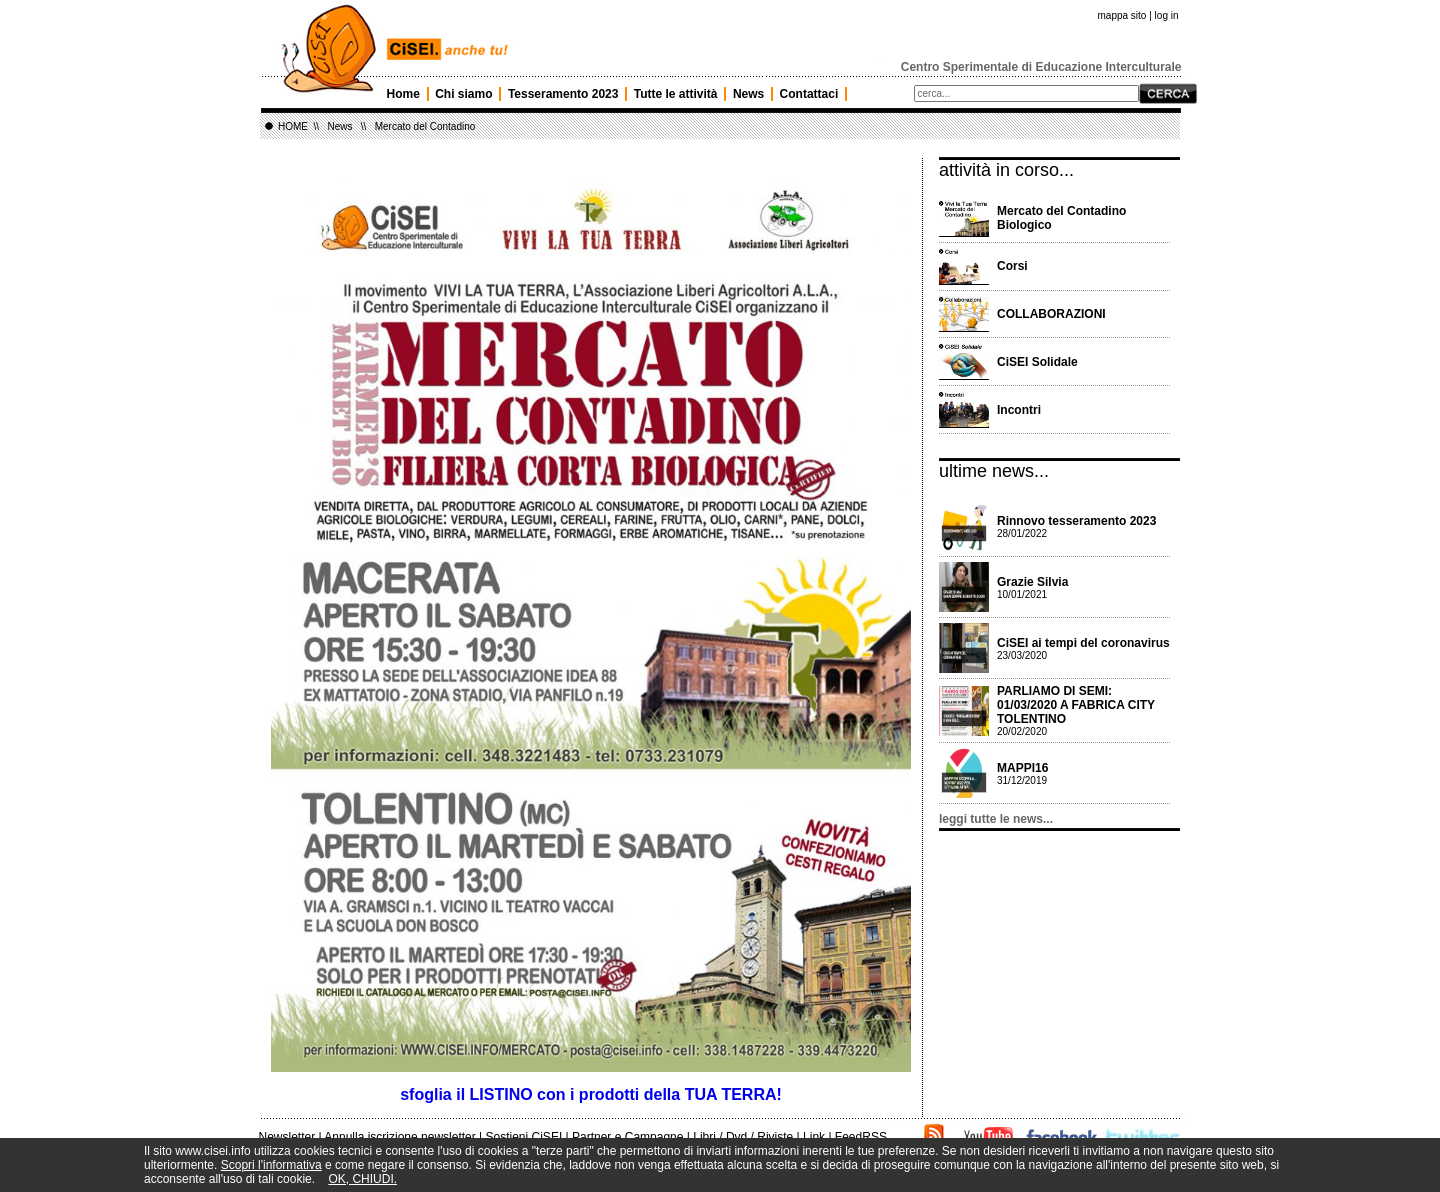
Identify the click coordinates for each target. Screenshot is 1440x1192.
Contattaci (809, 94)
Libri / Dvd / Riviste (743, 1137)
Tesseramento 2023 (563, 94)
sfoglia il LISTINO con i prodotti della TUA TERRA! (591, 1094)
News (748, 94)
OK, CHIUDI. (362, 1179)
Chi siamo (463, 94)
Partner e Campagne (627, 1137)
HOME (293, 126)
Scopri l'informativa (271, 1165)
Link (814, 1137)
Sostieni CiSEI (524, 1137)
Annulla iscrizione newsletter (399, 1137)
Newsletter (287, 1137)
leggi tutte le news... (996, 819)
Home (403, 94)
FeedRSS (861, 1137)
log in (1167, 15)
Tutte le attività (676, 94)
